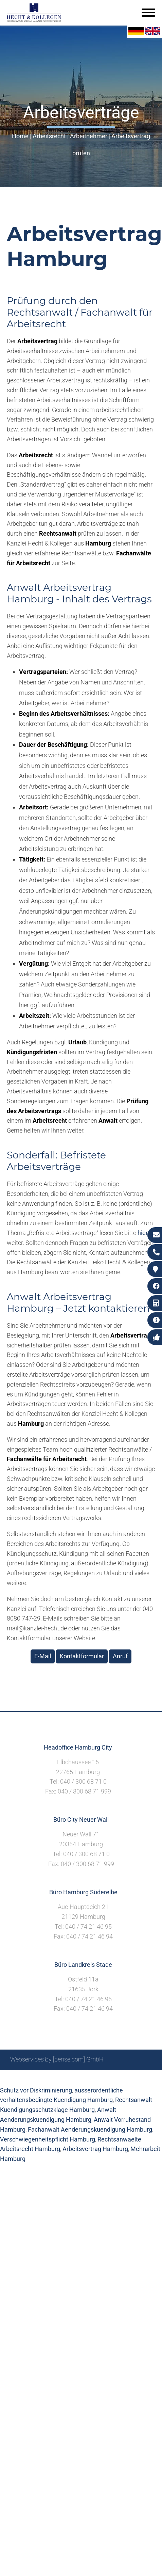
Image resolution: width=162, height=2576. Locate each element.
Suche (45, 2077)
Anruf (120, 1656)
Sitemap (22, 2077)
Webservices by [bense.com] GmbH (57, 2059)
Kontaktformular (82, 1656)
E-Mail (42, 1656)
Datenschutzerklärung (122, 2077)
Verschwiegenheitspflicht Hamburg (47, 2139)
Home (20, 136)
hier (143, 1232)
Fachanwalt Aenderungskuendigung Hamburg (90, 2129)
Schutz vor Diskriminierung (36, 2090)
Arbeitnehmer (88, 136)
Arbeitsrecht (49, 136)
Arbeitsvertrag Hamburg (95, 2148)
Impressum (73, 2077)
